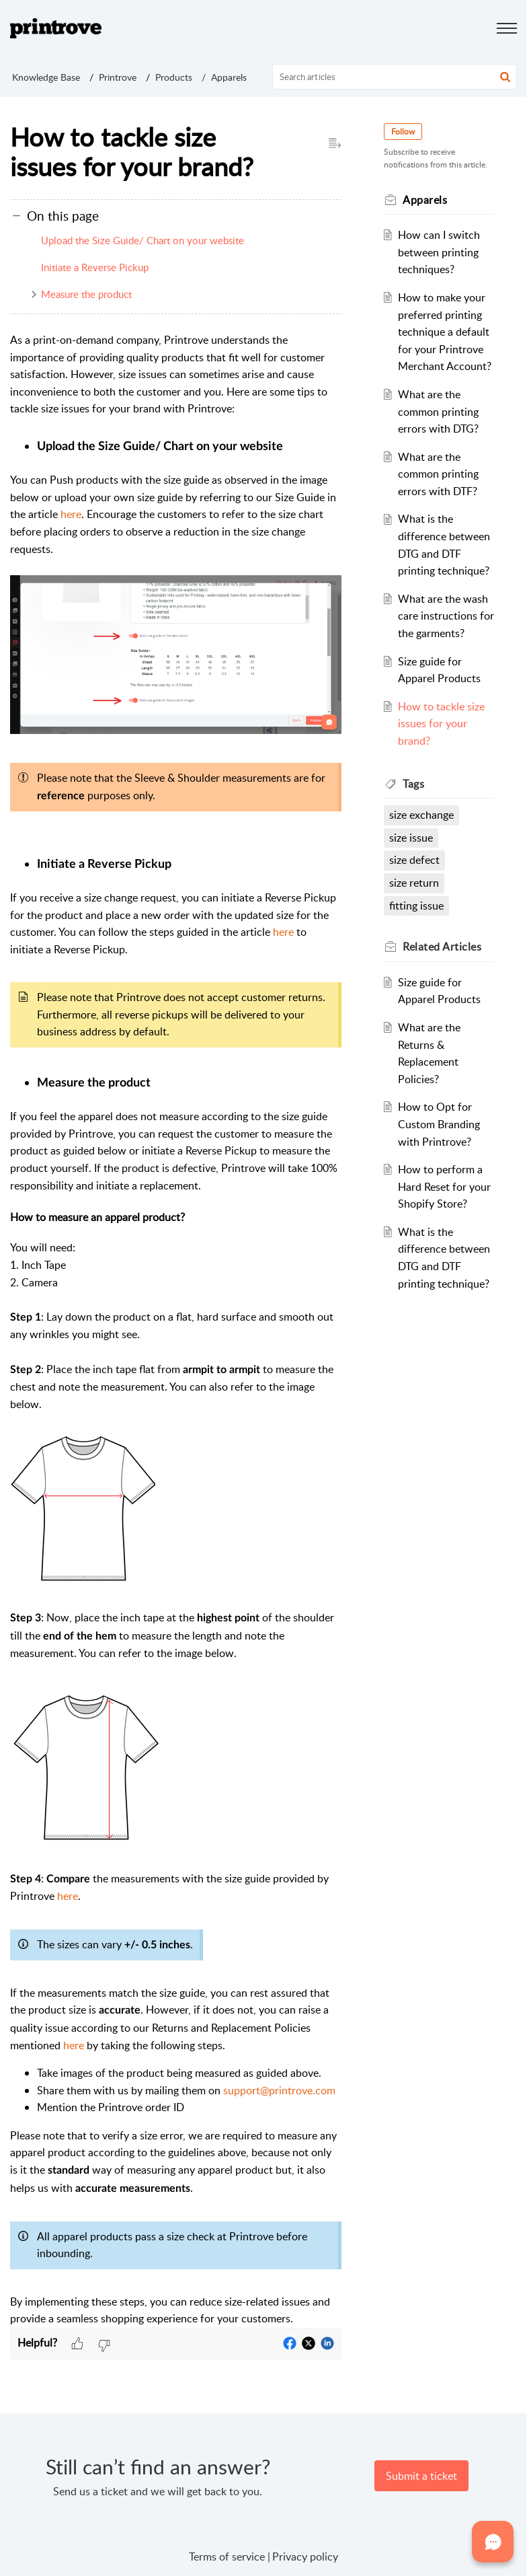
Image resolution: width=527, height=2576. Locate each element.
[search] (395, 76)
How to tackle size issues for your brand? (441, 723)
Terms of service (227, 2556)
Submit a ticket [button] (421, 2475)
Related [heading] (442, 946)
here (70, 514)
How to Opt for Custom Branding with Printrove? (439, 1123)
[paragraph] (175, 1330)
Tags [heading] (414, 783)
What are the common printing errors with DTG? (438, 411)
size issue (412, 837)
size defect (415, 859)
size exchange (422, 814)
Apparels (229, 77)
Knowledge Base (46, 77)
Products (173, 77)
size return (415, 882)
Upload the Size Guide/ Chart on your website (142, 240)
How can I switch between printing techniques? (439, 252)
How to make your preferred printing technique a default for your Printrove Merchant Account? (444, 331)
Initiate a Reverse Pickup (95, 267)
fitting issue (417, 905)
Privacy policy (305, 2556)
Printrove (117, 77)
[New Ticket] (421, 2475)
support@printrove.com (279, 2090)
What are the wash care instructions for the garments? (443, 615)
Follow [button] (403, 131)
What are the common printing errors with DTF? (438, 474)
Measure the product (86, 294)
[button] (505, 77)
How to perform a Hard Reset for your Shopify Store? (444, 1186)
